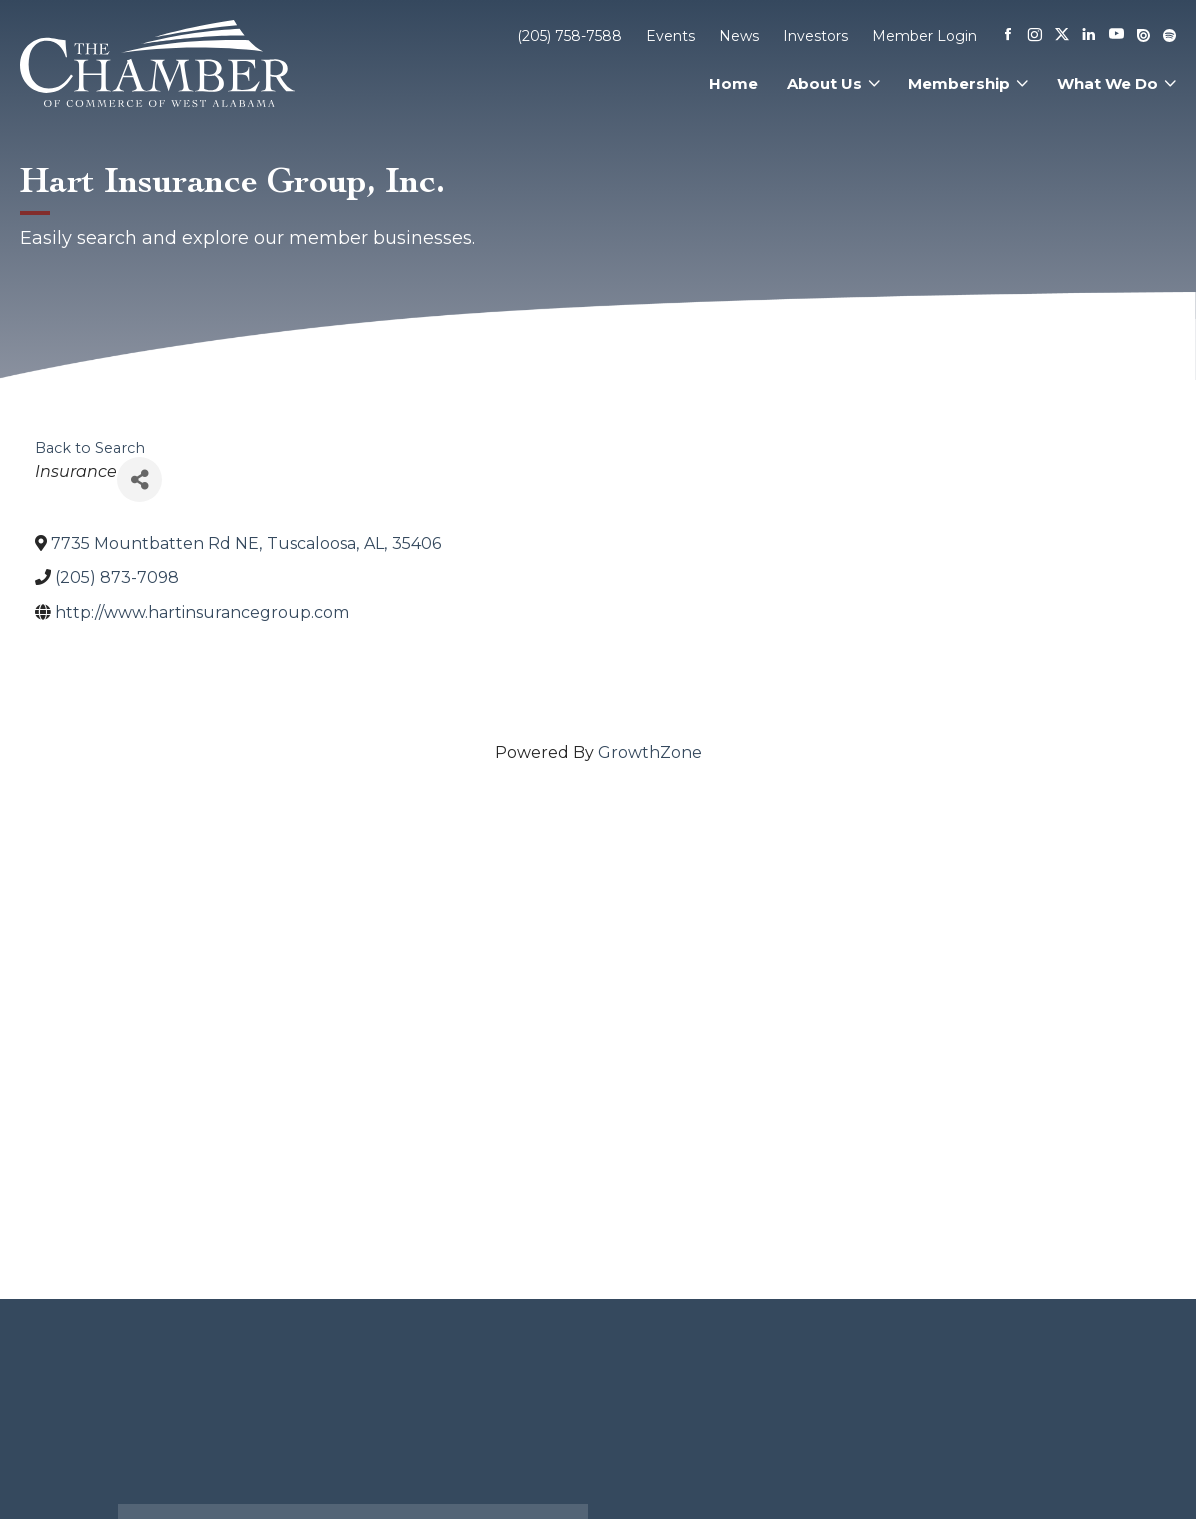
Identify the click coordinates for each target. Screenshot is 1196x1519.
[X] (1062, 36)
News (739, 36)
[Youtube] (1116, 35)
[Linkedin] (1089, 36)
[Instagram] (1035, 36)
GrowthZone (650, 752)
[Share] (139, 479)
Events (670, 36)
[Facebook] (1008, 36)
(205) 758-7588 (569, 36)
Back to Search (90, 448)
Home (733, 83)
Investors (815, 36)
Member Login (924, 36)
